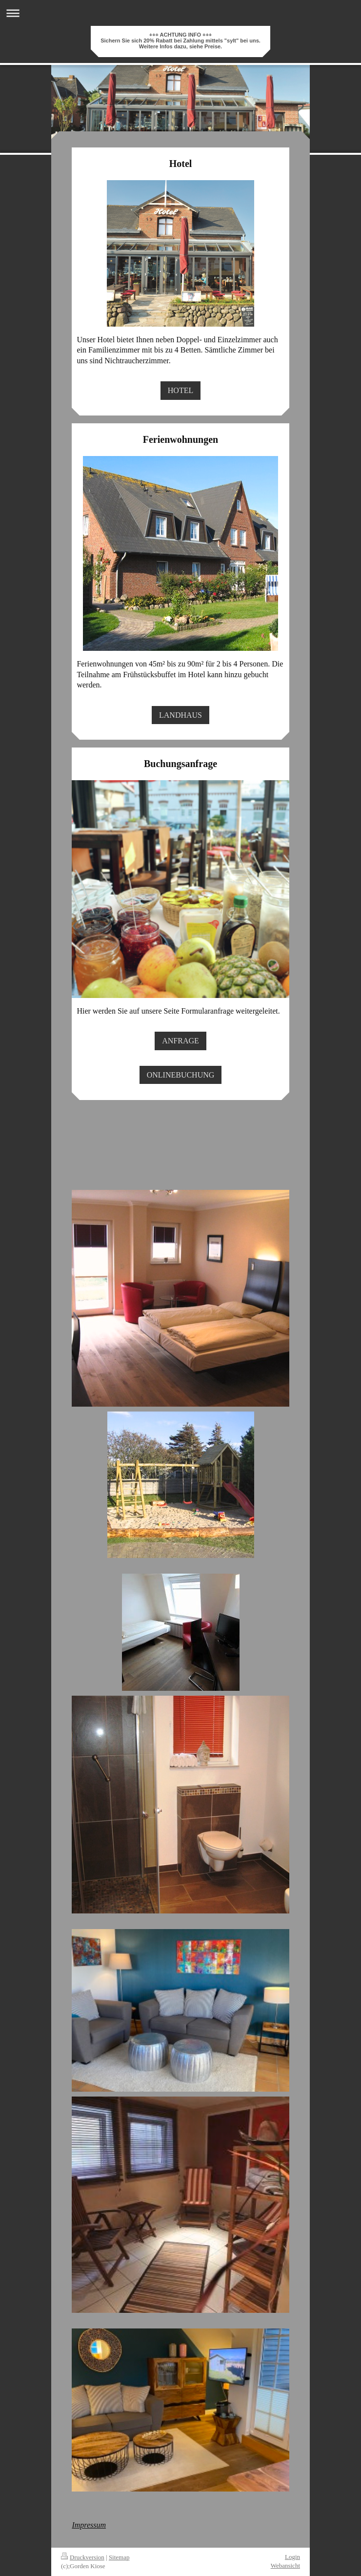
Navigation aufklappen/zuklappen (180, 12)
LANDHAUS (180, 715)
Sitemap (119, 2557)
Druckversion (82, 2557)
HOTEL (180, 390)
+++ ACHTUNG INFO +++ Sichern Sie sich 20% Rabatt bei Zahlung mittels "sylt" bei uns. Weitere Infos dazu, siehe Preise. (180, 40)
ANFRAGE (180, 1041)
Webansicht (285, 2565)
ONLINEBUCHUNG (181, 1075)
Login (292, 2556)
